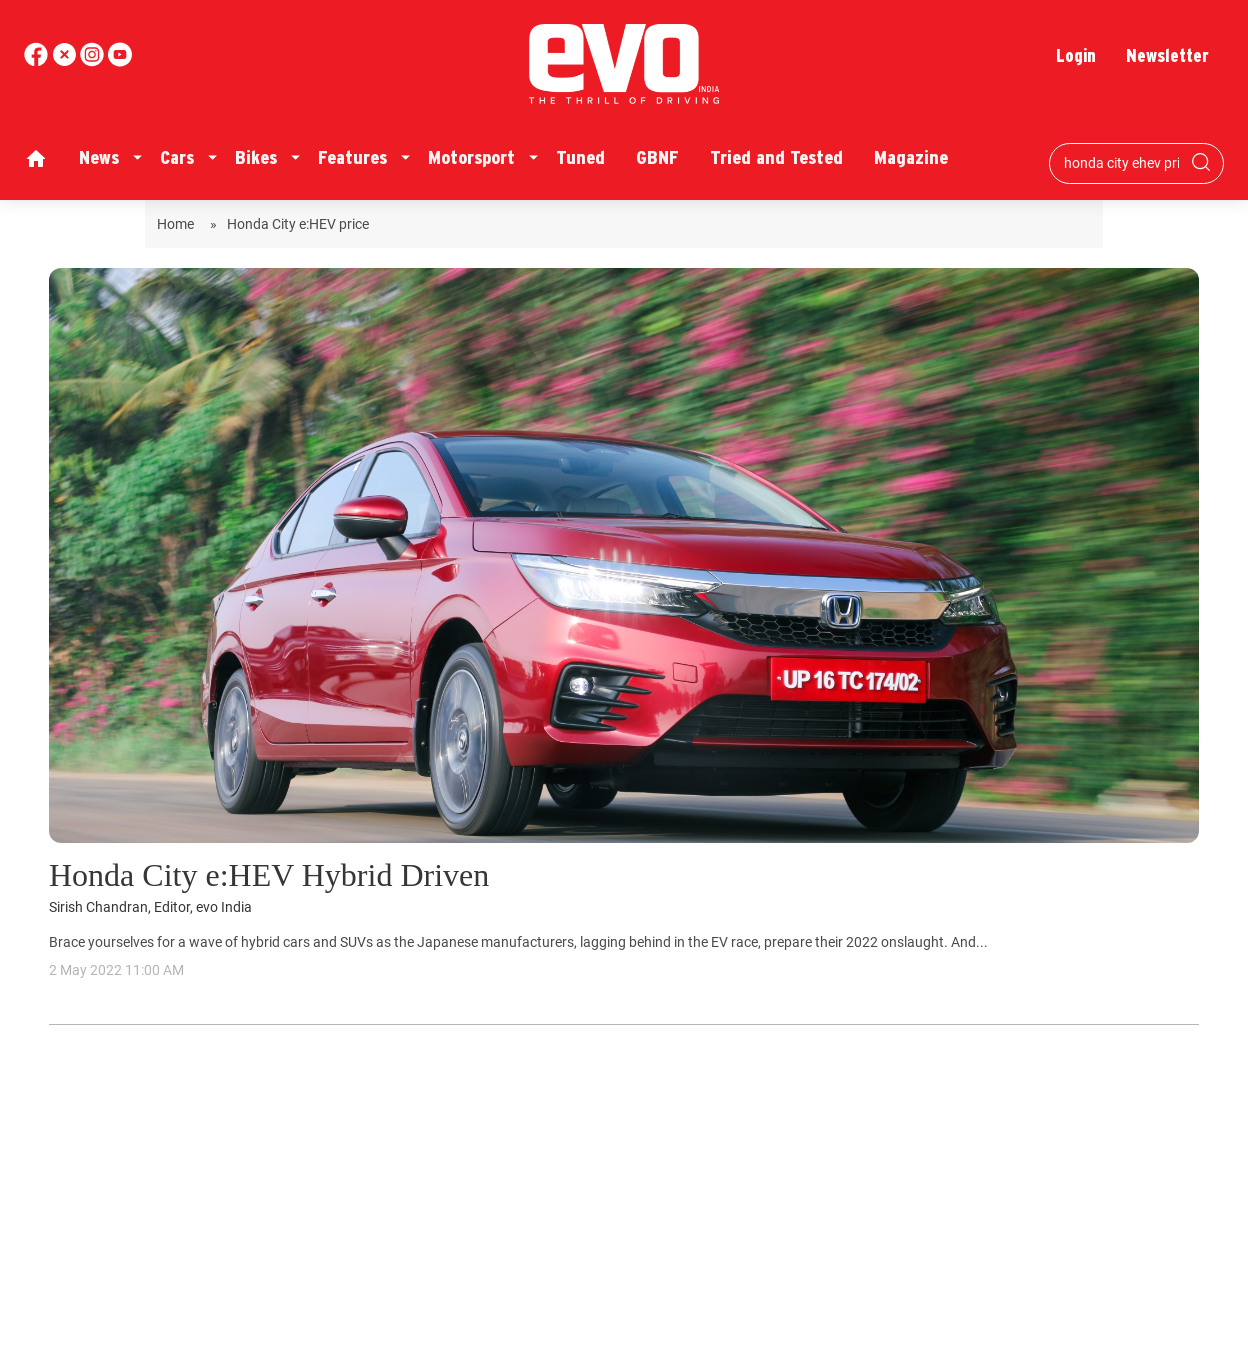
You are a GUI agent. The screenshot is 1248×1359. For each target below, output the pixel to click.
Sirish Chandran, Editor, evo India (150, 907)
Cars (177, 157)
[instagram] (120, 61)
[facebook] (38, 61)
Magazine (911, 157)
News (99, 157)
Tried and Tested (776, 157)
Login (1076, 55)
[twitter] (66, 61)
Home (178, 224)
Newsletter (1167, 55)
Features (352, 157)
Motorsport (471, 157)
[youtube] (94, 61)
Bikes (256, 157)
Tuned (580, 157)
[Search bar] (1121, 163)
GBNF (657, 157)
